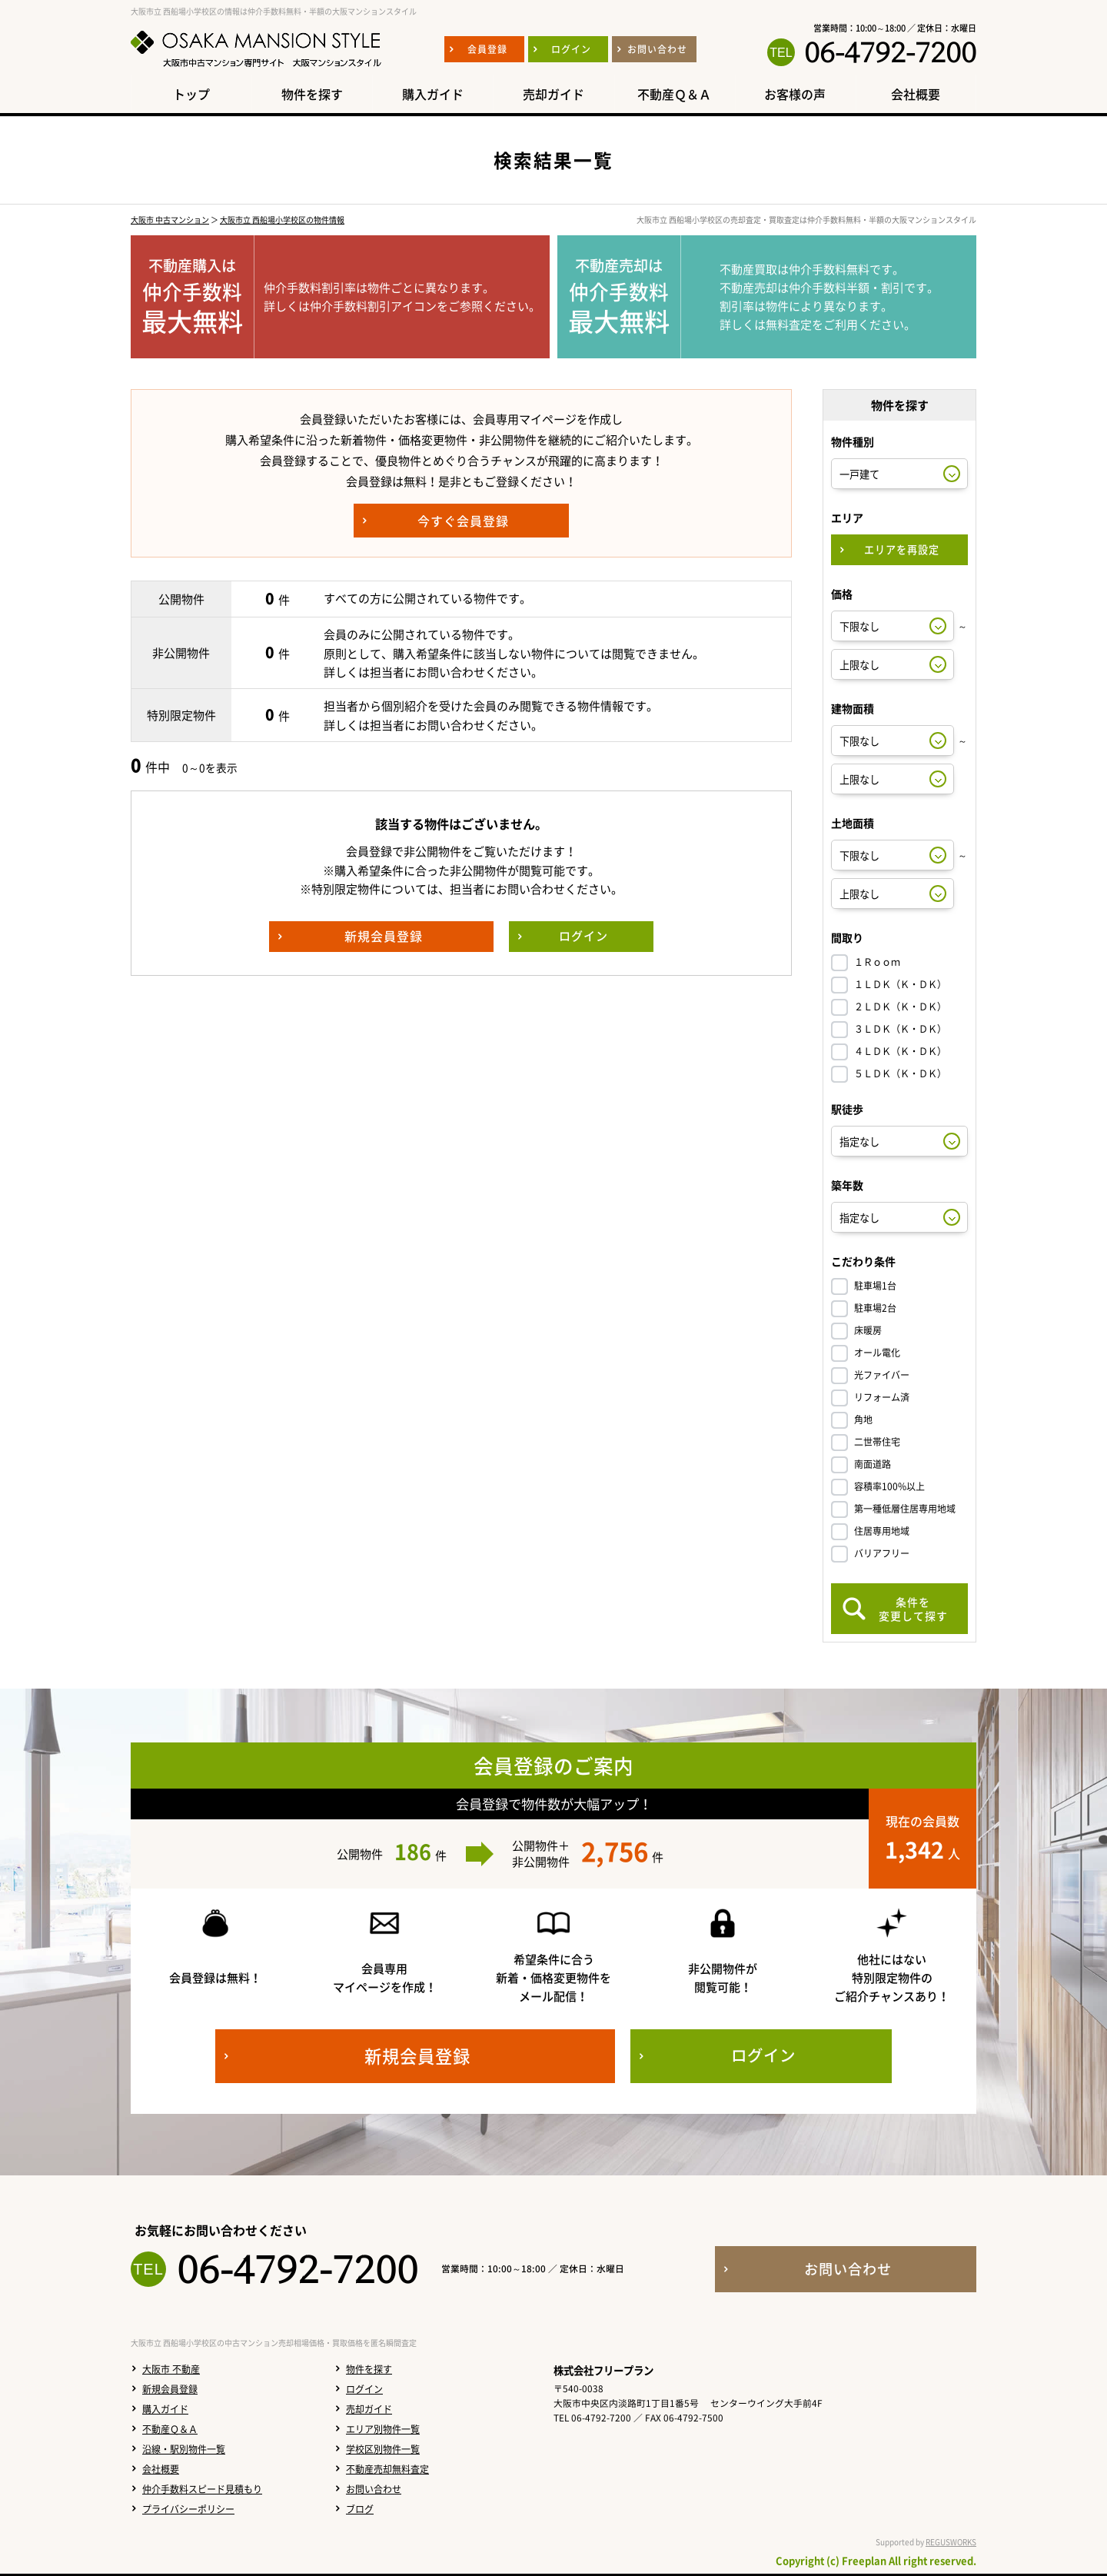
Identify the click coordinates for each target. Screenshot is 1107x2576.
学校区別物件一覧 (383, 2449)
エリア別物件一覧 (383, 2429)
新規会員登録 (170, 2389)
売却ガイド (369, 2409)
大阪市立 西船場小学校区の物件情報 (282, 219)
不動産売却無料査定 (387, 2469)
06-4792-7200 (890, 52)
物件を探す (369, 2369)
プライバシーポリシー (188, 2509)
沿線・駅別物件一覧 (183, 2449)
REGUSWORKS (951, 2542)
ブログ (360, 2509)
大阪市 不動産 (171, 2369)
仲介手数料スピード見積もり (202, 2489)
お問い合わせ (373, 2489)
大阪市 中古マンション (170, 219)
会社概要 (160, 2469)
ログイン (364, 2389)
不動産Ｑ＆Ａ (170, 2429)
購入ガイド (165, 2409)
